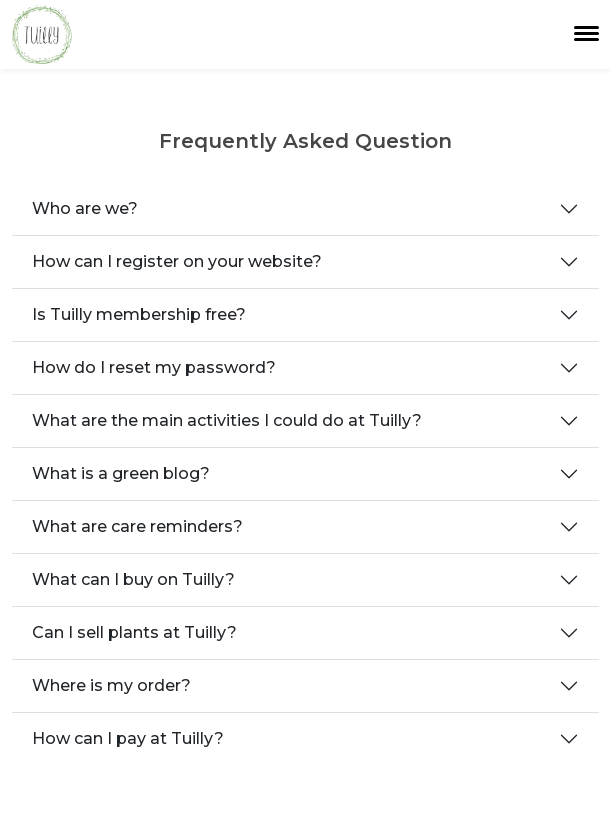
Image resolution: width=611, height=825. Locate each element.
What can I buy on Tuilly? (133, 579)
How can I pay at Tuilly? (128, 738)
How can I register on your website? (177, 261)
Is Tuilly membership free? (139, 314)
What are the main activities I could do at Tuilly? (227, 420)
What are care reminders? (137, 526)
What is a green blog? (121, 473)
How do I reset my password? (154, 367)
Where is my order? (111, 685)
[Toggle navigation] (586, 33)
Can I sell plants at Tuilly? (134, 632)
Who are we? (85, 208)
